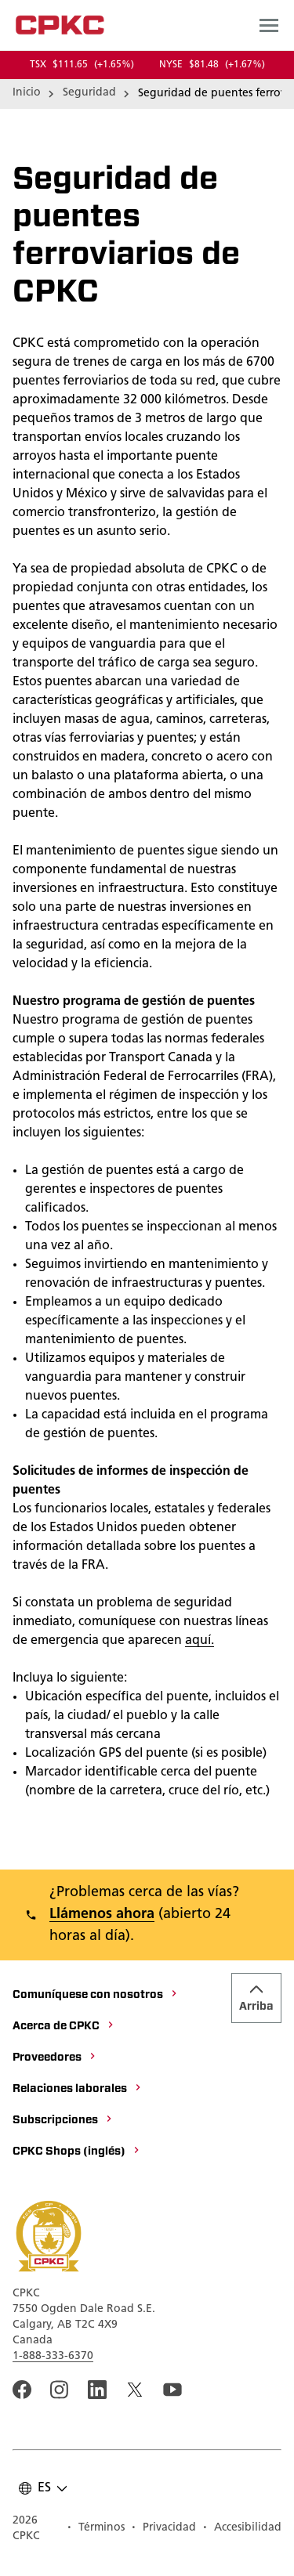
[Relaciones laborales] (78, 2090)
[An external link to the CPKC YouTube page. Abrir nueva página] (172, 2389)
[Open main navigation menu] (268, 25)
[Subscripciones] (63, 2121)
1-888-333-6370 (53, 2356)
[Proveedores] (55, 2058)
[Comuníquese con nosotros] (96, 1996)
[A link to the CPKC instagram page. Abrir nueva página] (59, 2389)
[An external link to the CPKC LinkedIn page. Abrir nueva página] (97, 2389)
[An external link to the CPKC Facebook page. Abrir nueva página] (22, 2389)
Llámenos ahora (101, 1914)
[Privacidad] (163, 2529)
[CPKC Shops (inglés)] (77, 2152)
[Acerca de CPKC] (64, 2027)
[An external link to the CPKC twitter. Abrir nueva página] (134, 2389)
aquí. (199, 1641)
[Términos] (96, 2529)
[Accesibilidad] (241, 2529)
